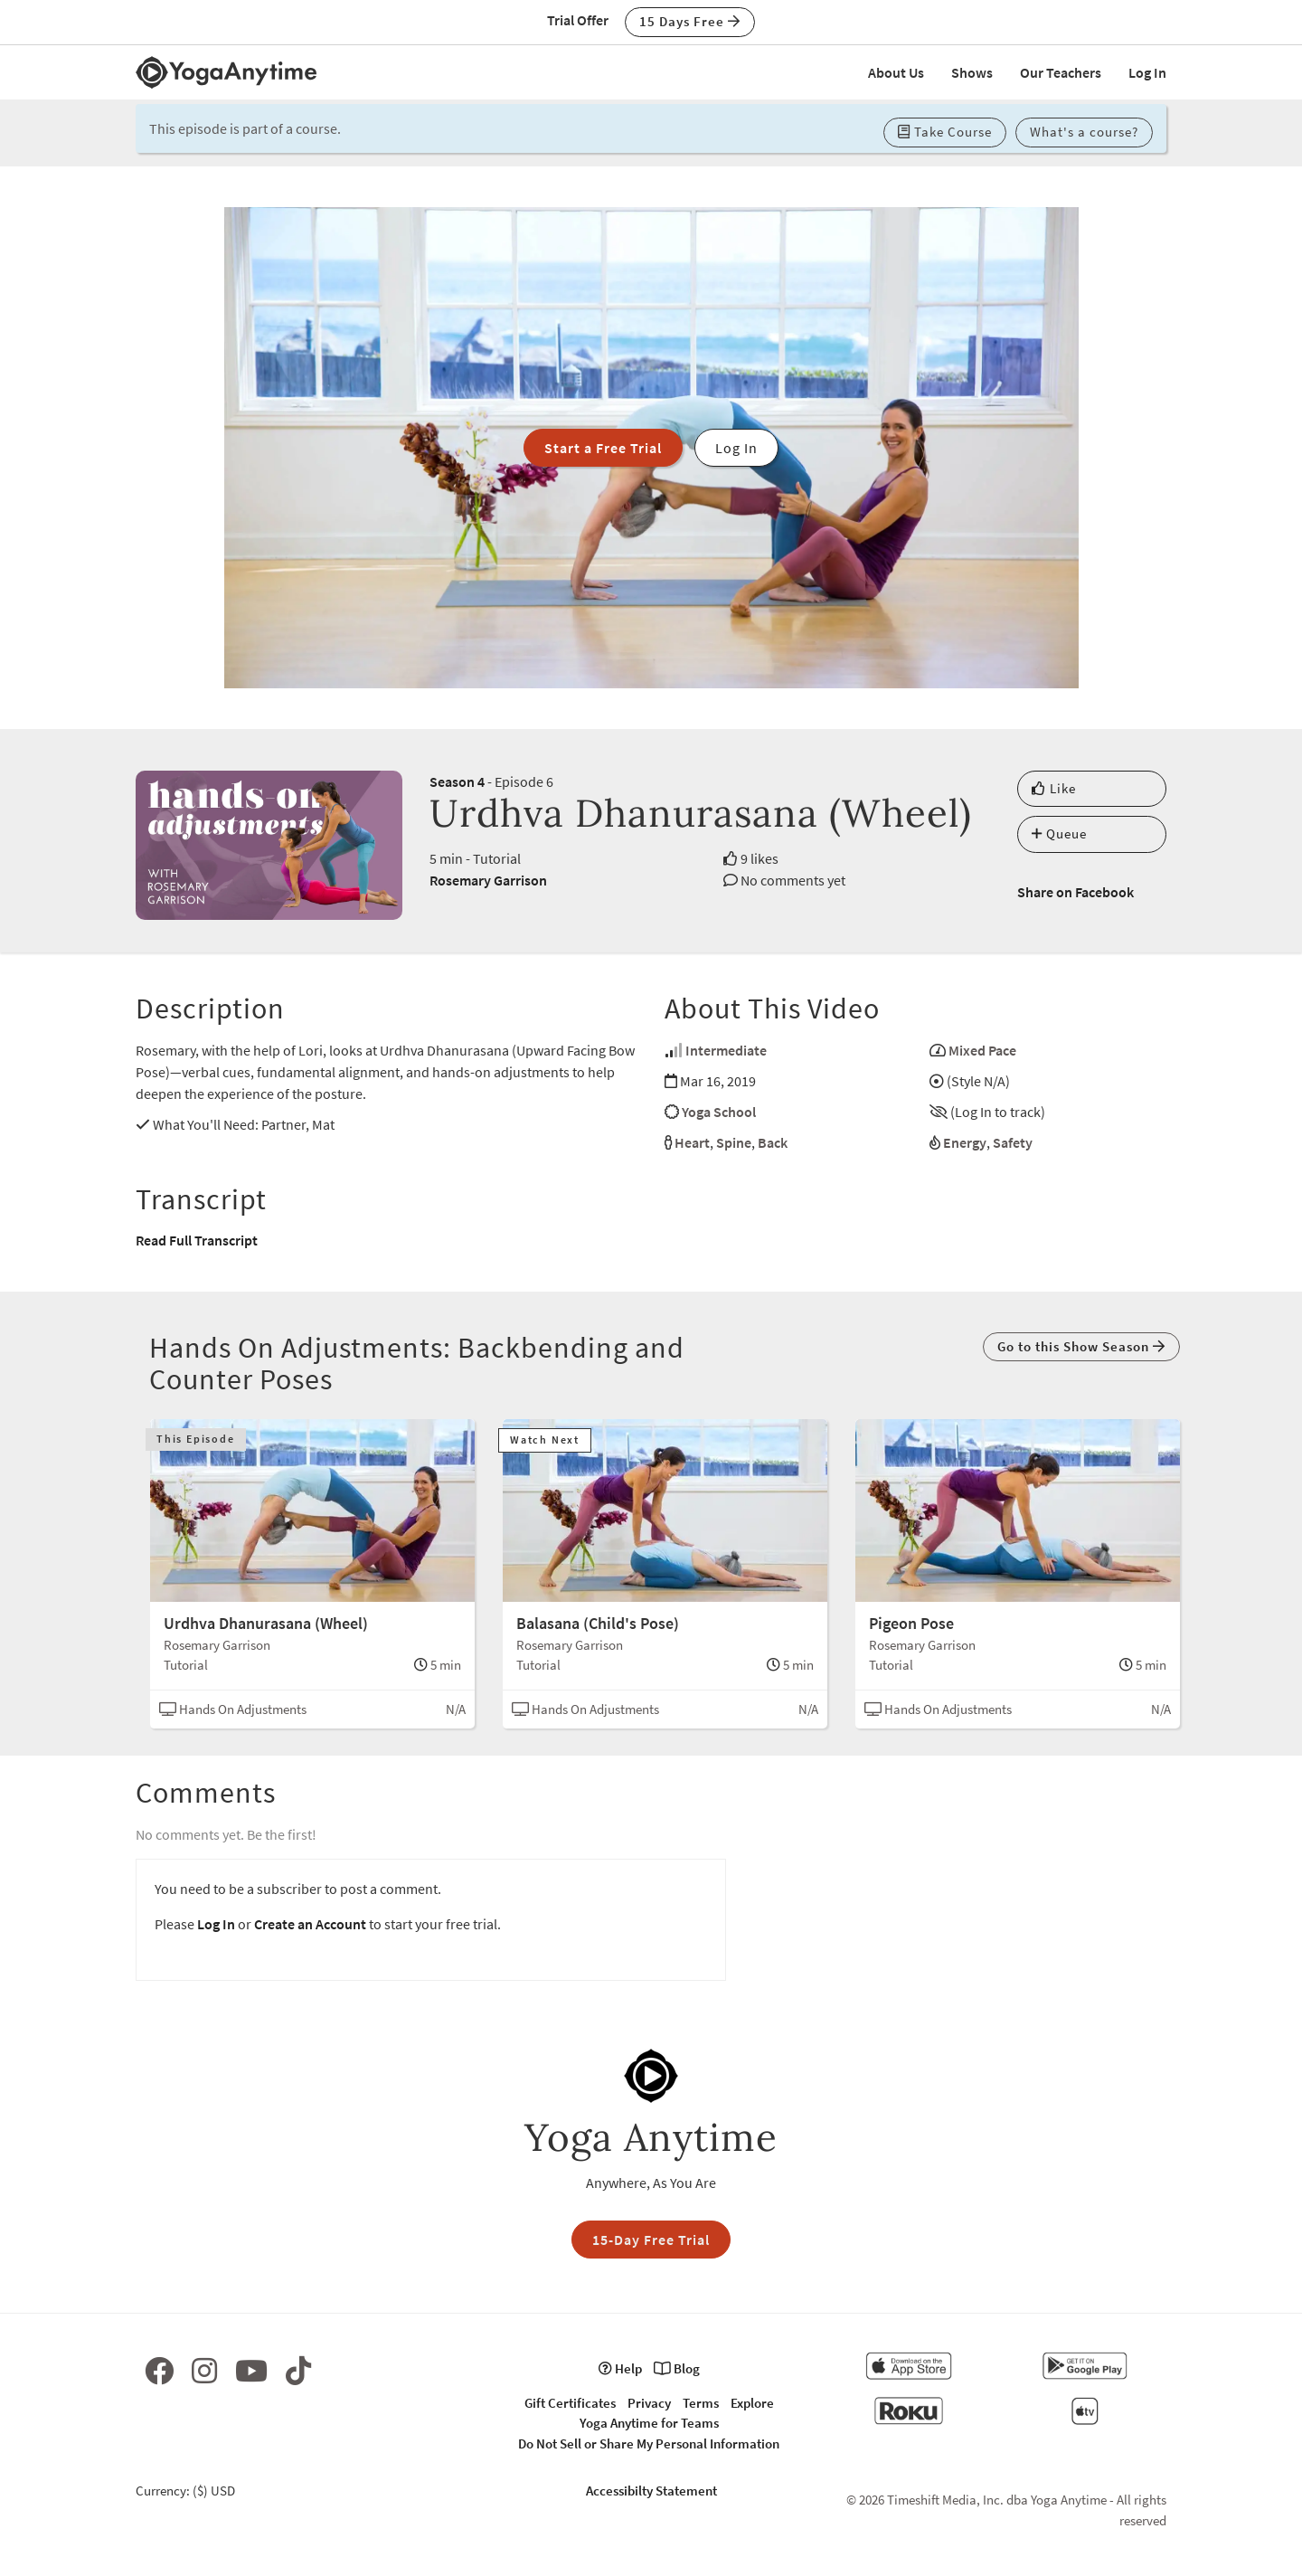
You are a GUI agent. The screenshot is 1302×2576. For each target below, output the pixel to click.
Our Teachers (1060, 72)
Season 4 (457, 781)
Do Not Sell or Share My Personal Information (648, 2443)
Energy (964, 1142)
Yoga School (719, 1112)
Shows (972, 72)
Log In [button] (736, 448)
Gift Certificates (570, 2402)
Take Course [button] (945, 131)
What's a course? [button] (1084, 131)
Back (773, 1142)
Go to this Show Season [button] (1081, 1346)
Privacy (649, 2402)
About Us (896, 72)
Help (620, 2368)
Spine (733, 1142)
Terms (701, 2402)
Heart (692, 1142)
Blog (677, 2368)
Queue (1059, 833)
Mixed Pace (982, 1050)
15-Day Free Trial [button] (651, 2239)
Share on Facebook (1075, 892)
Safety (1013, 1142)
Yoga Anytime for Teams (649, 2422)
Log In (1147, 72)
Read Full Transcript (197, 1240)
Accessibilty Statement (651, 2490)
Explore (752, 2402)
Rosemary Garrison (488, 880)
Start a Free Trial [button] (603, 448)
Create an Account (310, 1924)
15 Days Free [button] (690, 21)
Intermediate (726, 1050)
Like (1054, 788)
